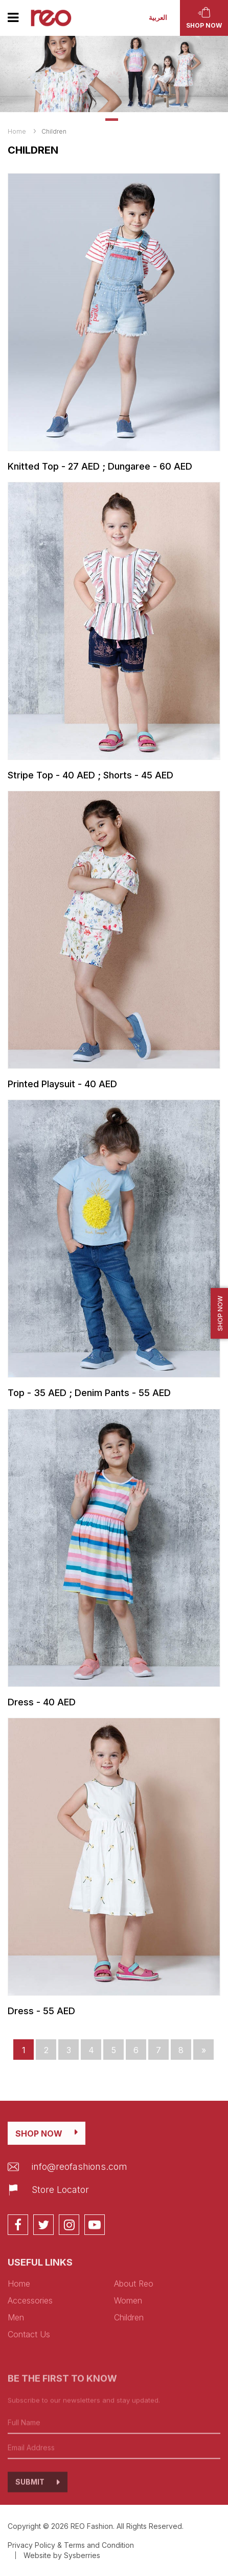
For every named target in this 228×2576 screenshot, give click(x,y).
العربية (158, 18)
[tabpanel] (114, 74)
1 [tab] (111, 119)
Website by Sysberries (62, 2555)
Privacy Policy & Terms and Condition (71, 2545)
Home (17, 131)
